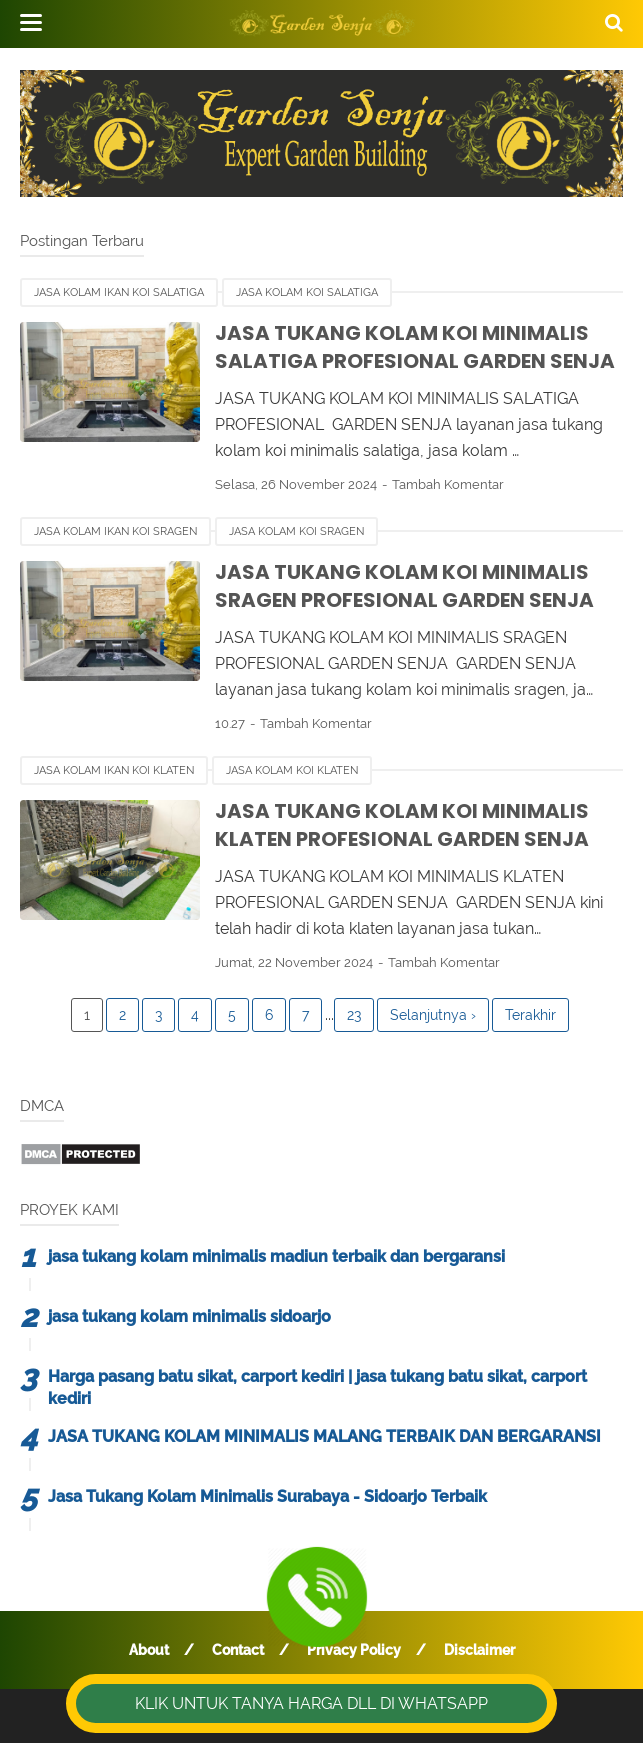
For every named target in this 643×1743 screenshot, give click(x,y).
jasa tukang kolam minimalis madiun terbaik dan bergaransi (276, 1256)
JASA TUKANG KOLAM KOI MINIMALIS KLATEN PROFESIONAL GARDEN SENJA (402, 825)
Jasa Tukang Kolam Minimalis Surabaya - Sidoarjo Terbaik (267, 1496)
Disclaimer (479, 1650)
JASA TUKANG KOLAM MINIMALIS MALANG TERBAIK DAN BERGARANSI (324, 1436)
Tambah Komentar (448, 484)
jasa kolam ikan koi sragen (115, 531)
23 (354, 1015)
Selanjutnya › (433, 1015)
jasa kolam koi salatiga (307, 292)
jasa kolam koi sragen (296, 531)
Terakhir (530, 1015)
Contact (238, 1650)
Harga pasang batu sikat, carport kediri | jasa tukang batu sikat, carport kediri (317, 1387)
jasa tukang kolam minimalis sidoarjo (189, 1316)
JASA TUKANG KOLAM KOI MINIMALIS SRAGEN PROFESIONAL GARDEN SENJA (404, 586)
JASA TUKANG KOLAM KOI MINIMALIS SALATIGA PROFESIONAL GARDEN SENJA (415, 347)
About (149, 1650)
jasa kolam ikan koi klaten (114, 770)
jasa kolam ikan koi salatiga (119, 292)
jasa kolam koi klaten (292, 770)
